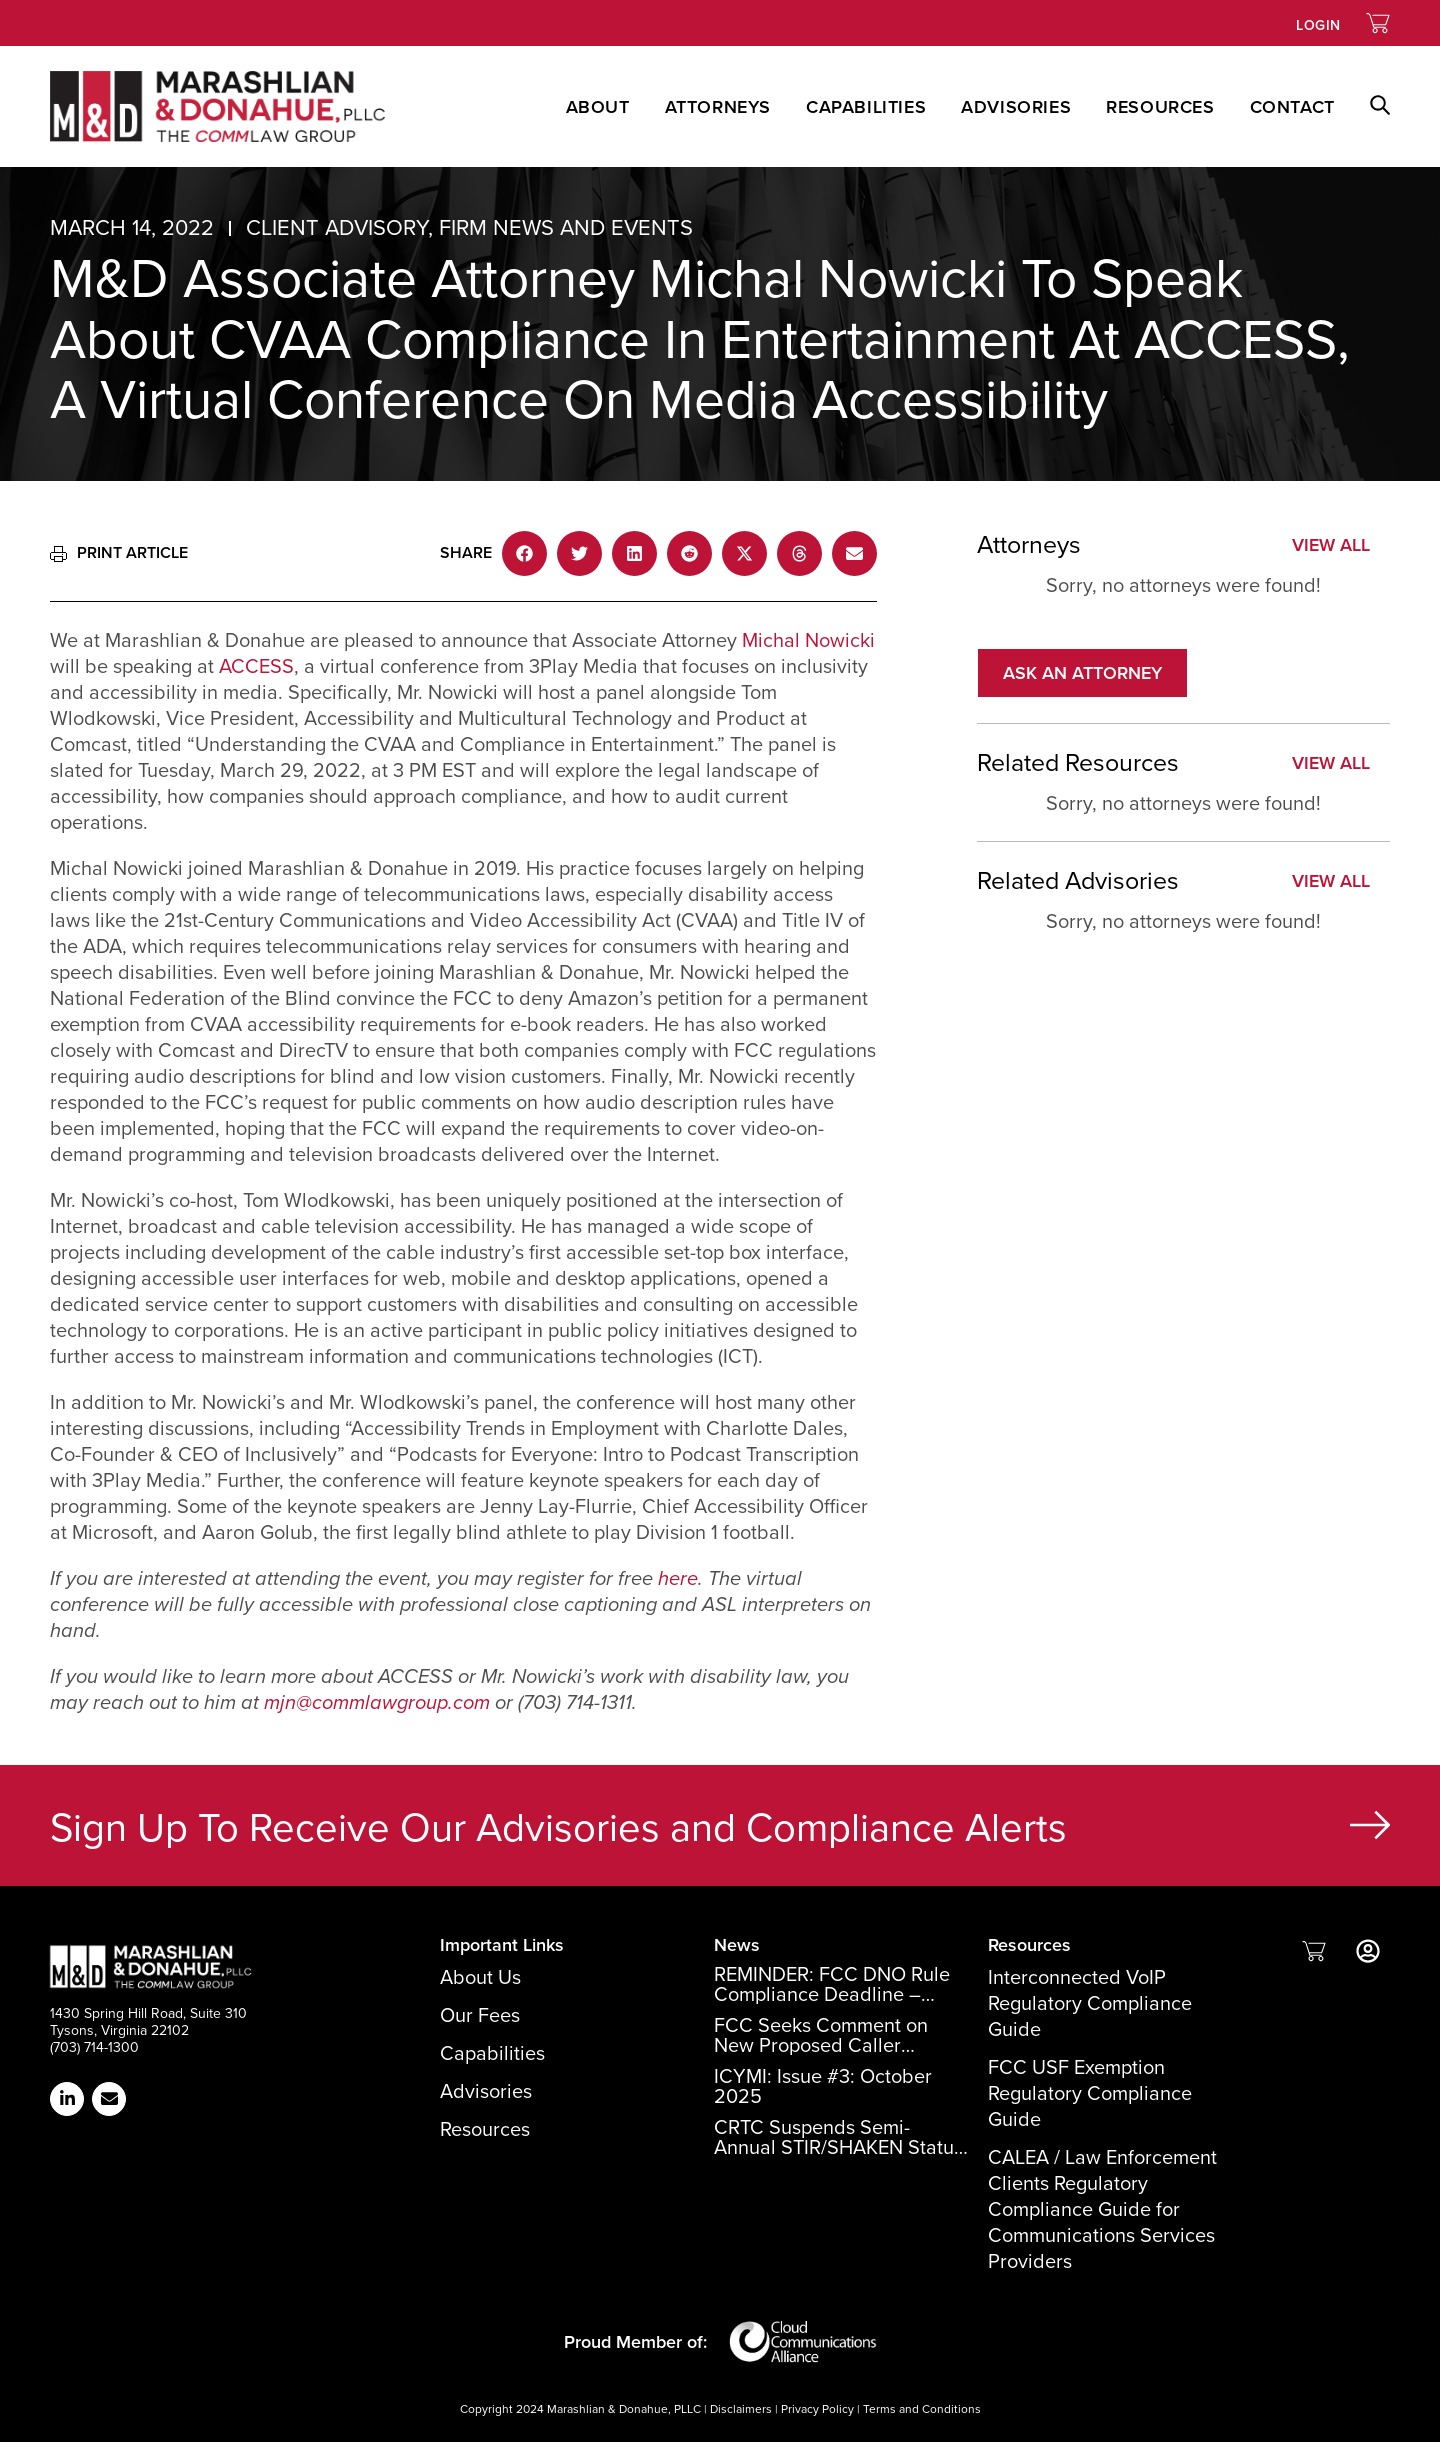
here (678, 1578)
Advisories (1016, 107)
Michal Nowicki (808, 640)
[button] (1362, 106)
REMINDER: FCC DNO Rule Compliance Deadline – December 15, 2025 (832, 1994)
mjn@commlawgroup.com (377, 1702)
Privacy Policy (817, 2409)
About (598, 107)
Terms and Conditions (922, 2409)
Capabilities (866, 107)
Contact (1292, 107)
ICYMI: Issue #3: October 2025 (823, 2086)
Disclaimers (741, 2409)
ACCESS (256, 666)
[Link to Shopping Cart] (1378, 23)
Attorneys (718, 107)
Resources (1160, 107)
